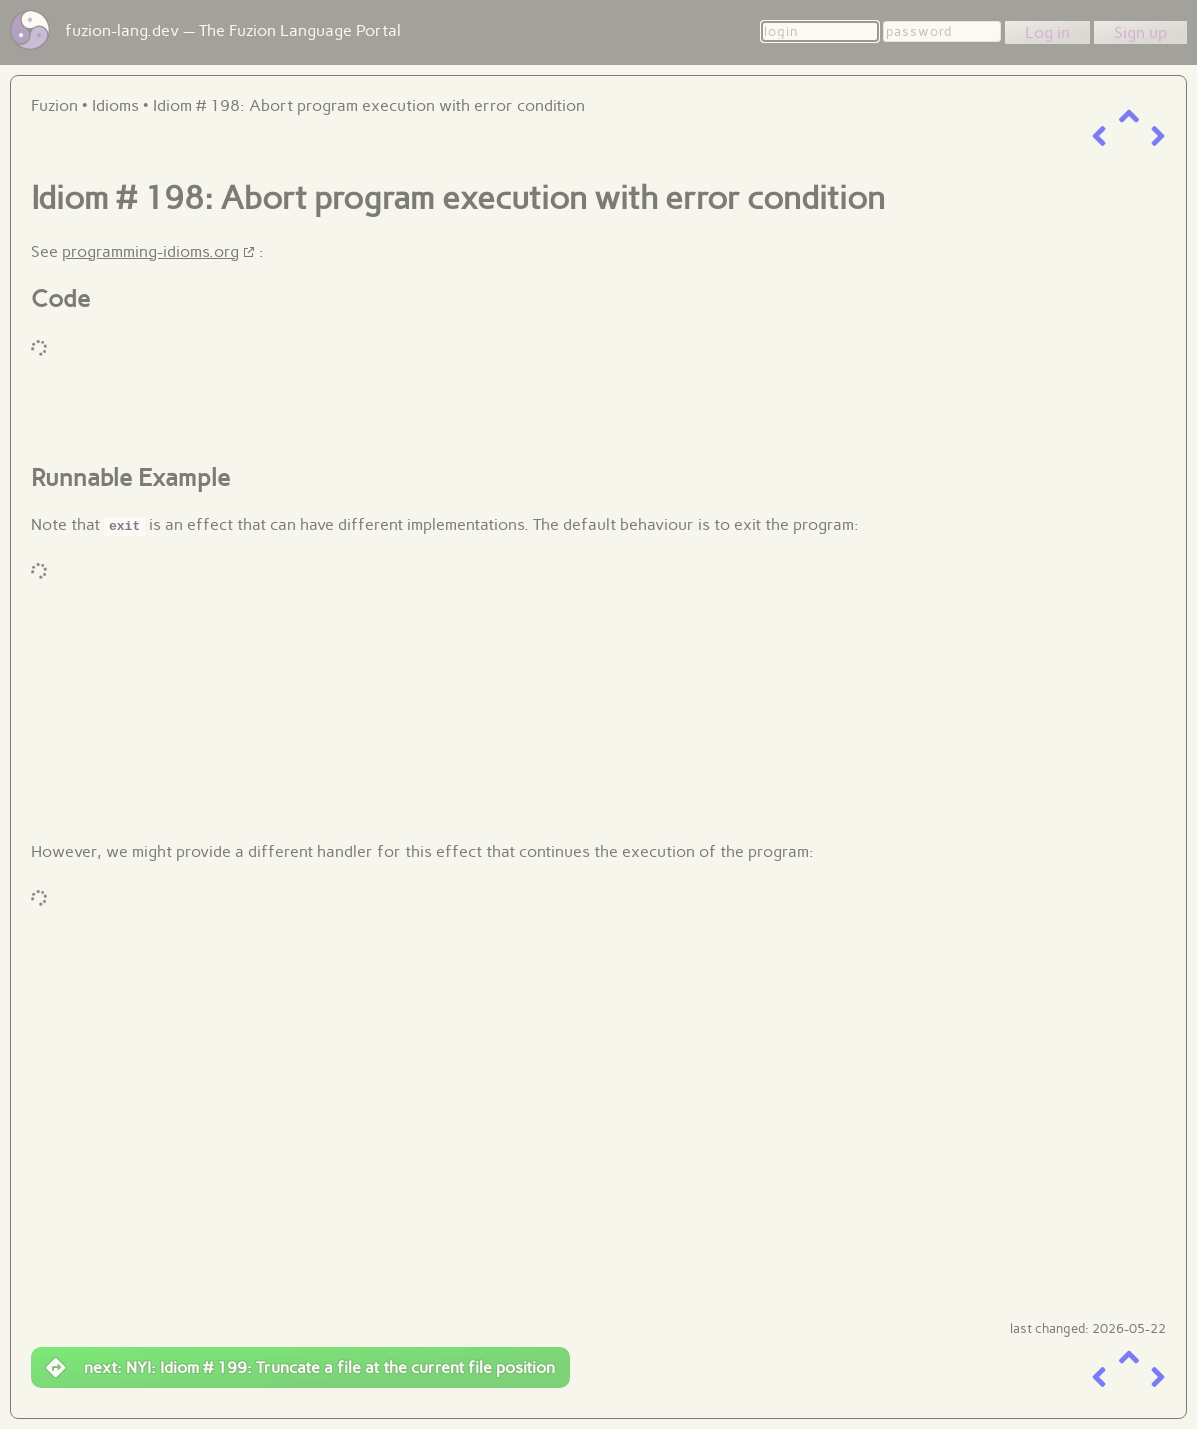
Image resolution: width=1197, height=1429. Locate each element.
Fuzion (54, 105)
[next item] (1158, 136)
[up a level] (1129, 116)
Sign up (1140, 32)
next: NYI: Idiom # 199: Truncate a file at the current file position (300, 1368)
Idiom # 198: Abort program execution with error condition (369, 105)
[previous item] (1099, 136)
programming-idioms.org (150, 251)
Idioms (115, 105)
